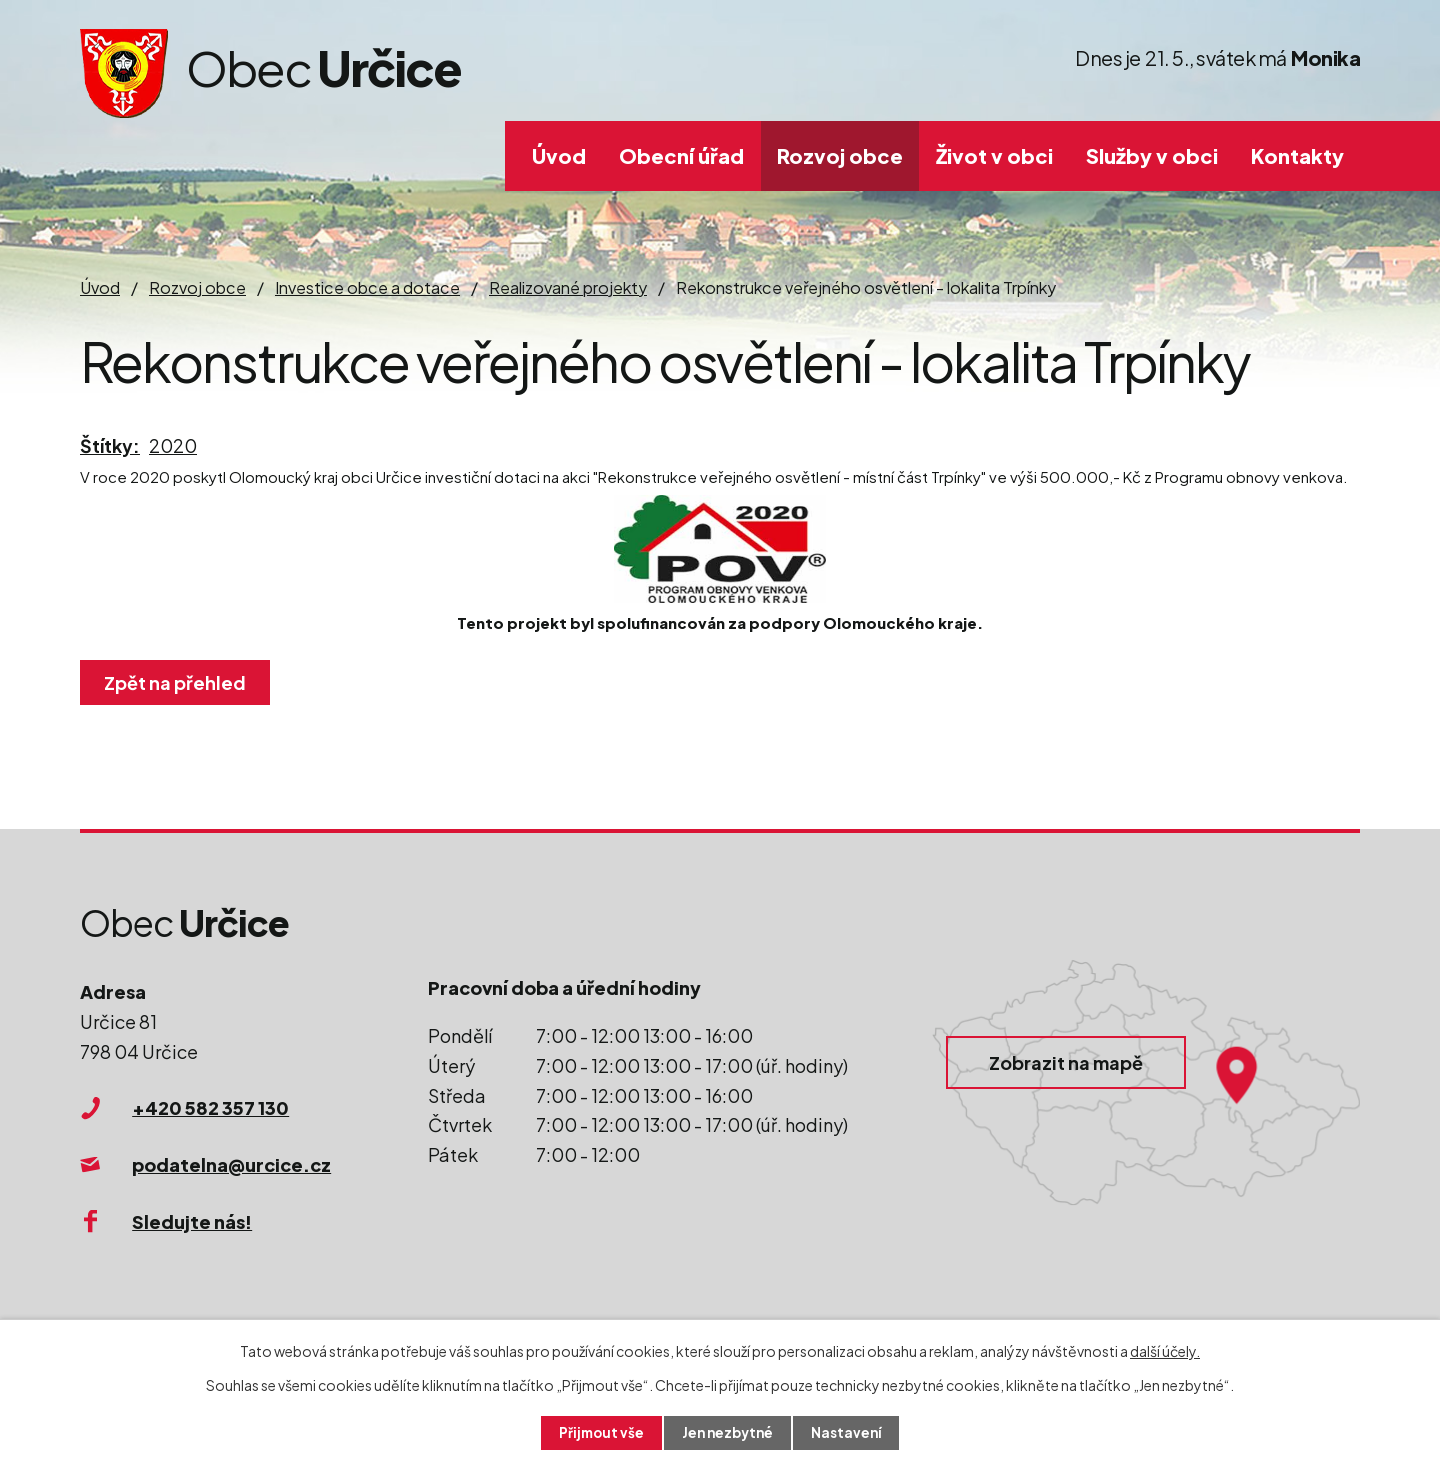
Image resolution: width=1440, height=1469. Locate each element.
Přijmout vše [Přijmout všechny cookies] (598, 1432)
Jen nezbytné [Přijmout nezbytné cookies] (728, 1432)
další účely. (1165, 1350)
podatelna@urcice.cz (231, 1164)
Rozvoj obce (840, 155)
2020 (173, 445)
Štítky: (110, 445)
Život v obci (994, 155)
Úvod (559, 155)
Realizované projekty (568, 287)
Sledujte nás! (192, 1221)
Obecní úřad (681, 155)
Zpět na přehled (178, 682)
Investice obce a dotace (367, 287)
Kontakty (1297, 155)
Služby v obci (1152, 155)
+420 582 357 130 (210, 1107)
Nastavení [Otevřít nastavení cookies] (850, 1432)
